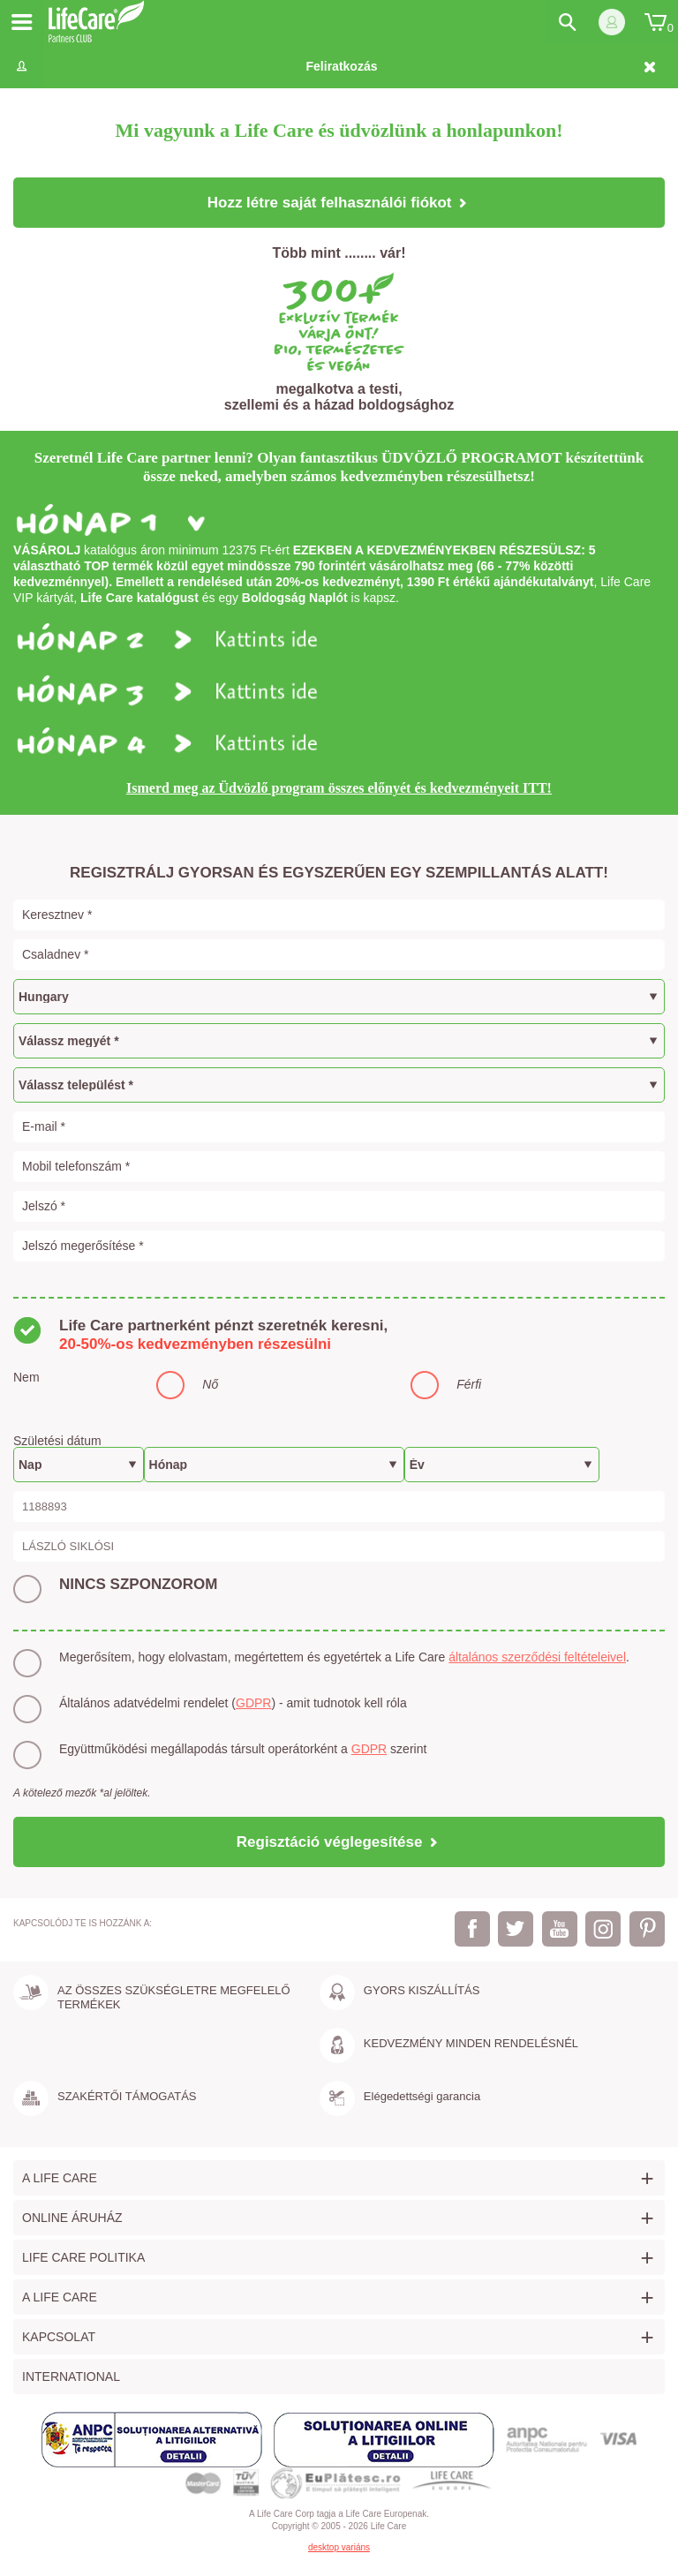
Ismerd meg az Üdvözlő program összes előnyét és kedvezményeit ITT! (339, 787)
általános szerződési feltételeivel (537, 1657)
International (71, 2376)
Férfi (468, 1384)
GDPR (253, 1703)
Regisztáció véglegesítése (339, 1842)
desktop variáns (339, 2547)
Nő (210, 1384)
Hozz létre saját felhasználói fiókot (339, 202)
